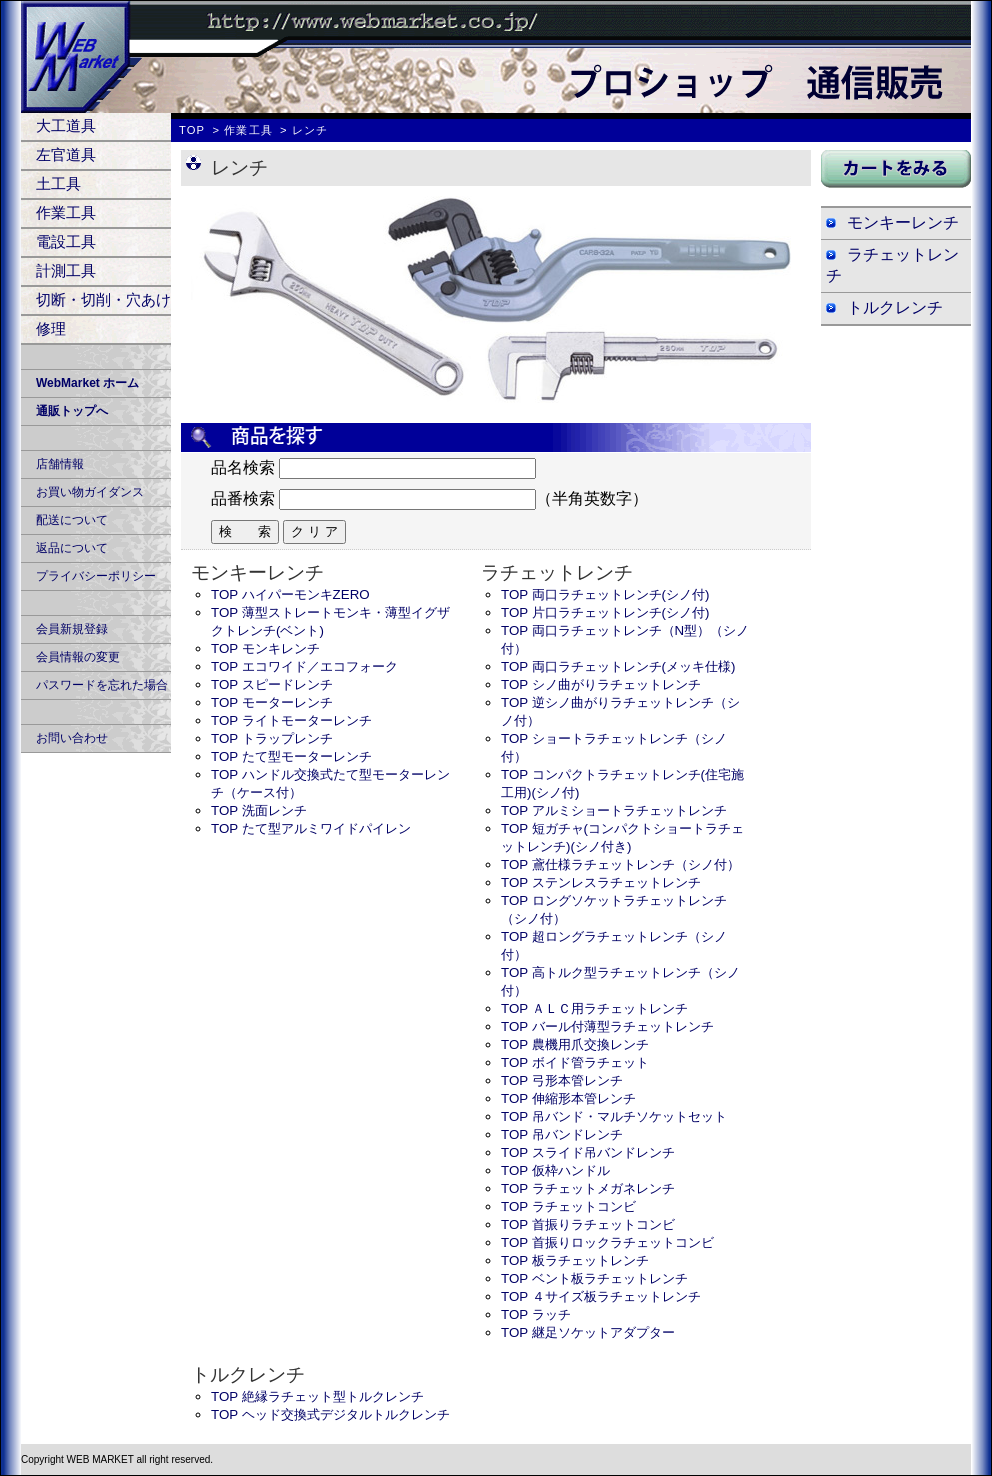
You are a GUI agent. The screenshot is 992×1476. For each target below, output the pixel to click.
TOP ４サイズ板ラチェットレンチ (601, 1296)
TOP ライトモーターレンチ (291, 720)
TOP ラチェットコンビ (568, 1206)
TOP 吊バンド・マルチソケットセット (614, 1116)
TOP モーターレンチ (272, 702)
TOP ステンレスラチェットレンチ (601, 882)
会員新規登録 (72, 629)
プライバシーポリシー (96, 576)
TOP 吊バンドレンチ (562, 1134)
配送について (72, 520)
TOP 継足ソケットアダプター (588, 1332)
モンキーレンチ (903, 222)
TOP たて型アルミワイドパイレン (311, 828)
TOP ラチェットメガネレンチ (588, 1188)
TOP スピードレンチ (272, 684)
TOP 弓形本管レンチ (562, 1080)
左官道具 (66, 154)
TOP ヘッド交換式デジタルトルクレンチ (330, 1414)
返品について (72, 548)
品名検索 (243, 467)
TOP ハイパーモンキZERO (290, 594)
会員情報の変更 (78, 657)
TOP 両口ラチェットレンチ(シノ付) (605, 594)
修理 (51, 328)
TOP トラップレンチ (272, 738)
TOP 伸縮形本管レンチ (568, 1098)
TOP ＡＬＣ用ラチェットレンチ (594, 1008)
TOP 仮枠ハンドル (555, 1170)
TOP (192, 130)
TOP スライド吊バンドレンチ (588, 1152)
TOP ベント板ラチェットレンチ (594, 1278)
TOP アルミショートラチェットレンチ (614, 810)
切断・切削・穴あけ (103, 299)
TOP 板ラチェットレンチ (575, 1260)
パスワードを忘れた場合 (102, 685)
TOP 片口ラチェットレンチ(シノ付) (605, 612)
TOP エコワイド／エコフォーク (304, 666)
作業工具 (66, 212)
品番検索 (243, 498)
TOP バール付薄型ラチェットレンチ (607, 1026)
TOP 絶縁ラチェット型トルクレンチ (317, 1396)
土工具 (58, 183)
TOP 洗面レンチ (259, 810)
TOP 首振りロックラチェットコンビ (607, 1242)
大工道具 (66, 125)
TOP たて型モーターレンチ (291, 756)
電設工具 (66, 241)
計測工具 (66, 270)
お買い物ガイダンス (90, 492)
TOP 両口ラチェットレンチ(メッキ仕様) (618, 666)
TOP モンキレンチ (265, 648)
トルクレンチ (895, 307)
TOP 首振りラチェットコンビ (588, 1224)
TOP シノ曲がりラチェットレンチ (601, 684)
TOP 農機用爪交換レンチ (575, 1044)
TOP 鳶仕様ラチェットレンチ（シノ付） (620, 864)
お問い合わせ (72, 738)
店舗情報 (60, 464)
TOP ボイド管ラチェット (575, 1062)
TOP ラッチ (536, 1314)
